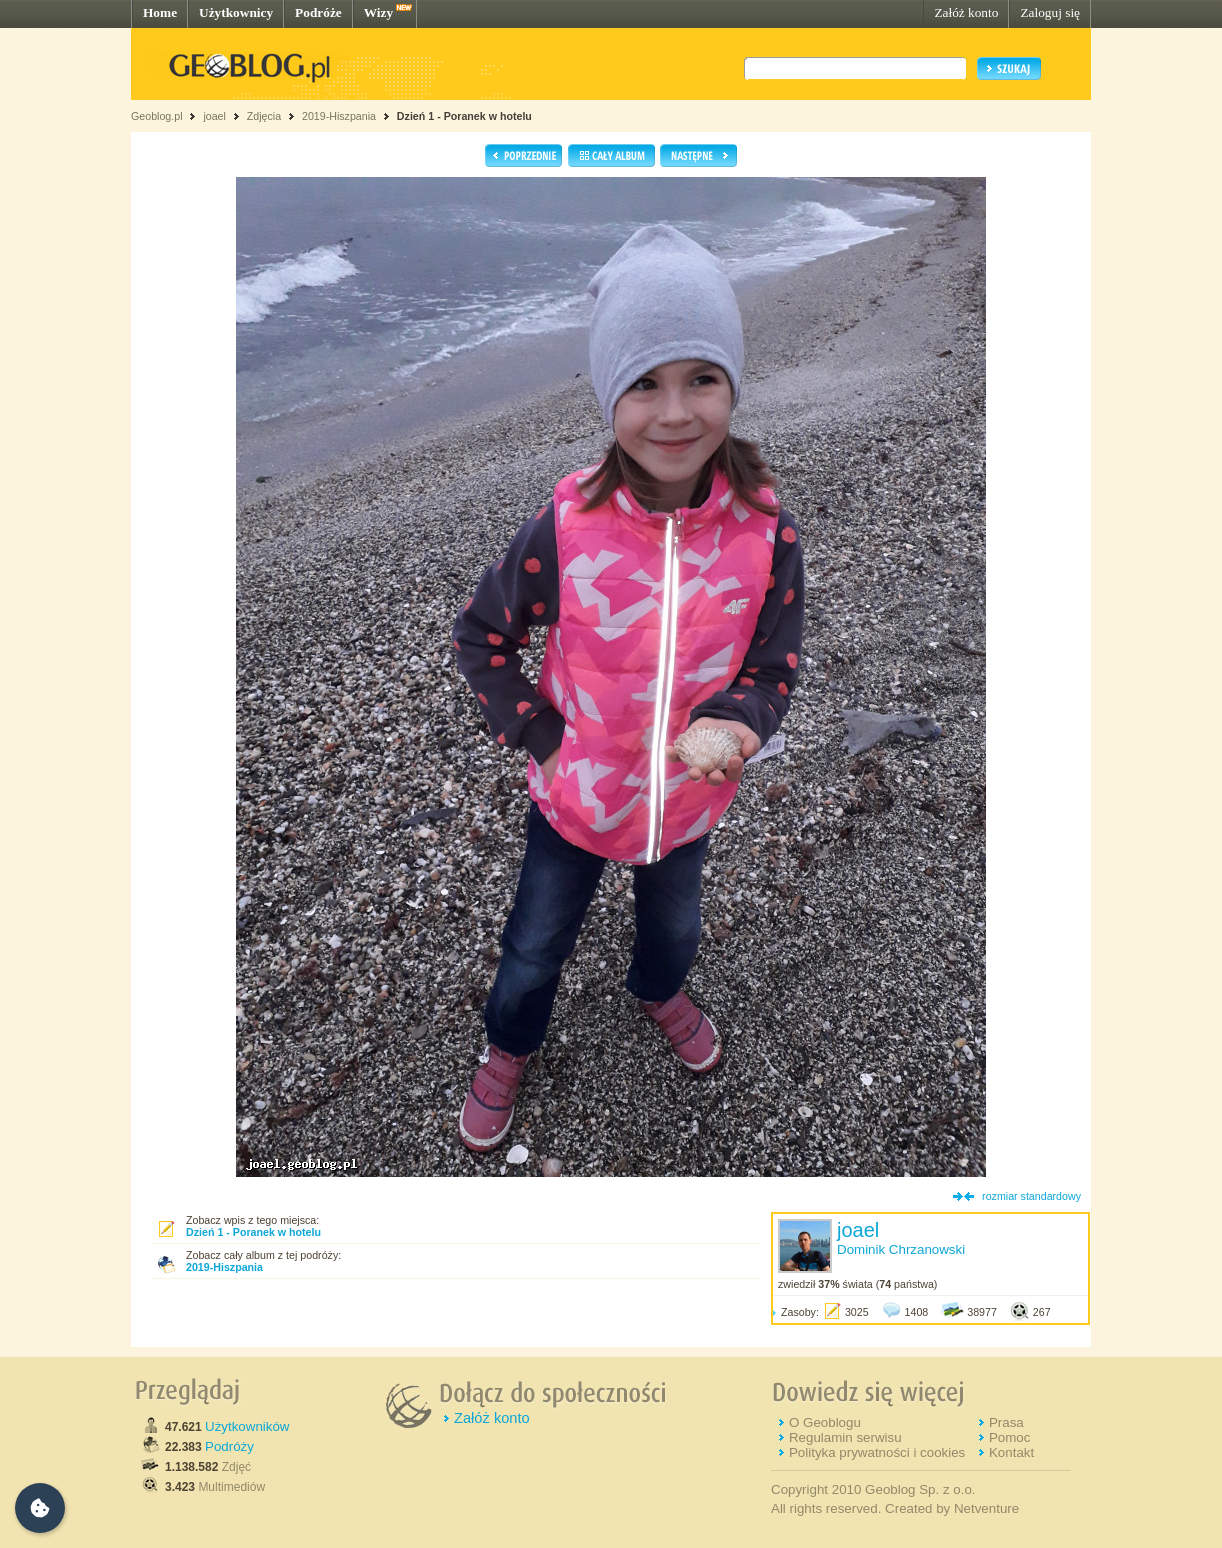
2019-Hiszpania (339, 116)
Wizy (378, 12)
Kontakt (1011, 1452)
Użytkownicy (236, 12)
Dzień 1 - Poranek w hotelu (464, 116)
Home (160, 12)
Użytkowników (247, 1426)
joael (214, 116)
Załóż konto (966, 12)
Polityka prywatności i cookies (877, 1452)
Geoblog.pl (157, 116)
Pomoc (1009, 1437)
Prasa (1006, 1422)
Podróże (318, 12)
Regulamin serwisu (845, 1437)
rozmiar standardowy (1031, 1196)
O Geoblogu (825, 1422)
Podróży (229, 1446)
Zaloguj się (1050, 12)
